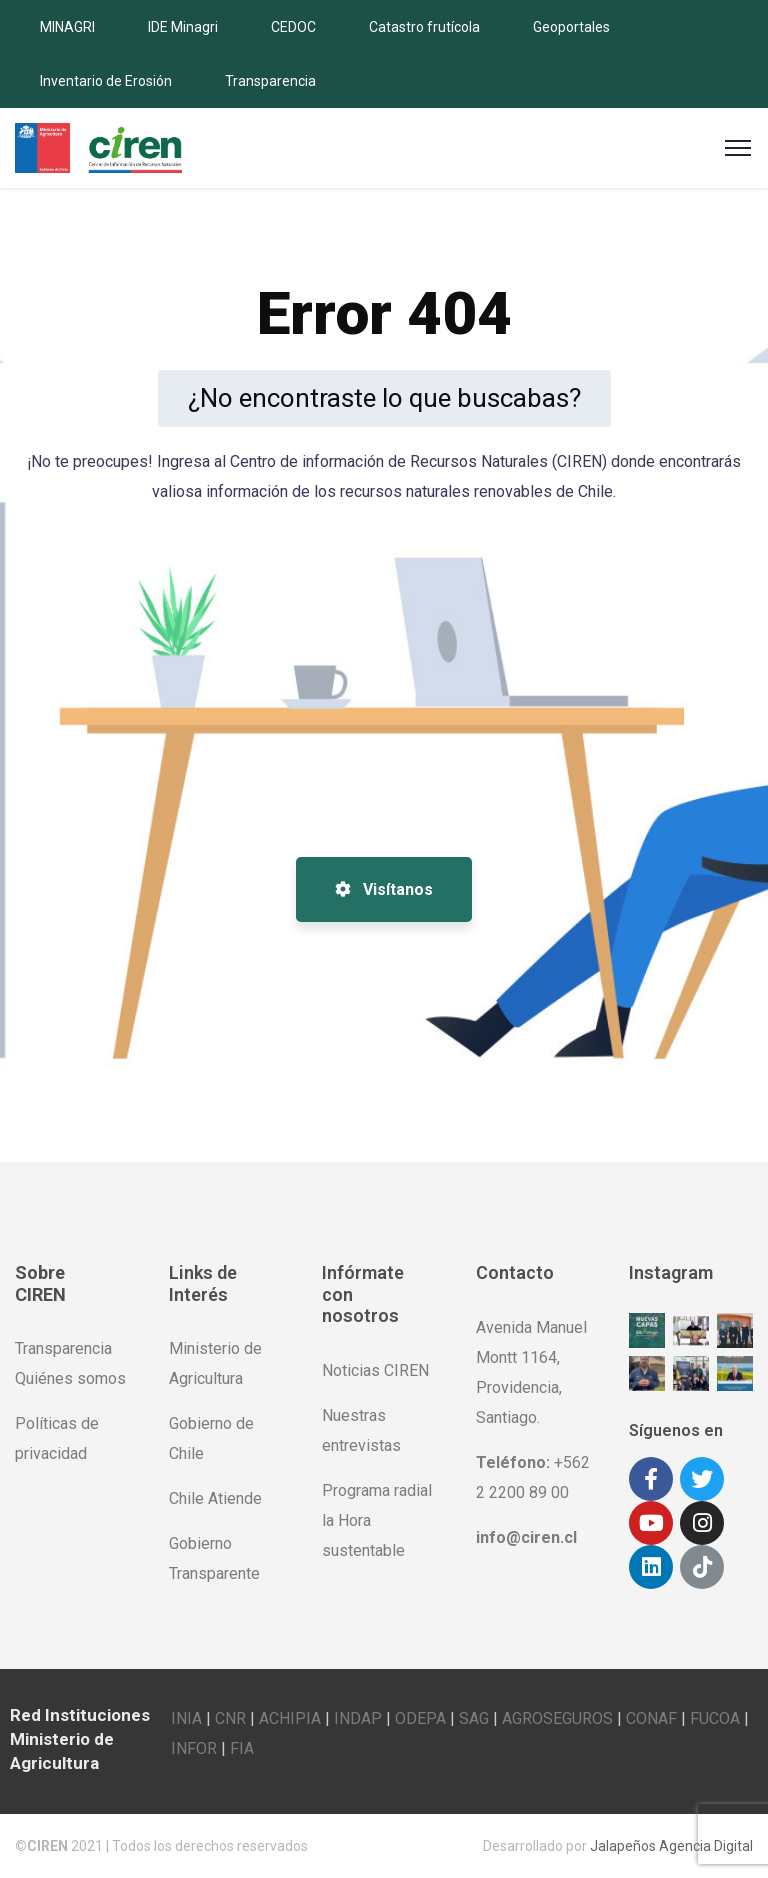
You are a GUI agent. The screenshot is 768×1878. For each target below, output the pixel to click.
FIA (242, 1748)
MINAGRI (67, 27)
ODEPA (420, 1718)
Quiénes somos (70, 1378)
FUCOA (715, 1718)
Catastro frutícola (424, 27)
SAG (474, 1718)
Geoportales (571, 27)
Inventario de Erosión (106, 81)
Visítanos (384, 889)
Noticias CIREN (375, 1370)
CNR (230, 1718)
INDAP (358, 1718)
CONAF (651, 1718)
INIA (186, 1718)
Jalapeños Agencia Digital (671, 1846)
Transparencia (270, 81)
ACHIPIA (290, 1718)
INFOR (194, 1748)
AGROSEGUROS (557, 1718)
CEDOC (293, 27)
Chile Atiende (215, 1498)
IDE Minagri (183, 27)
